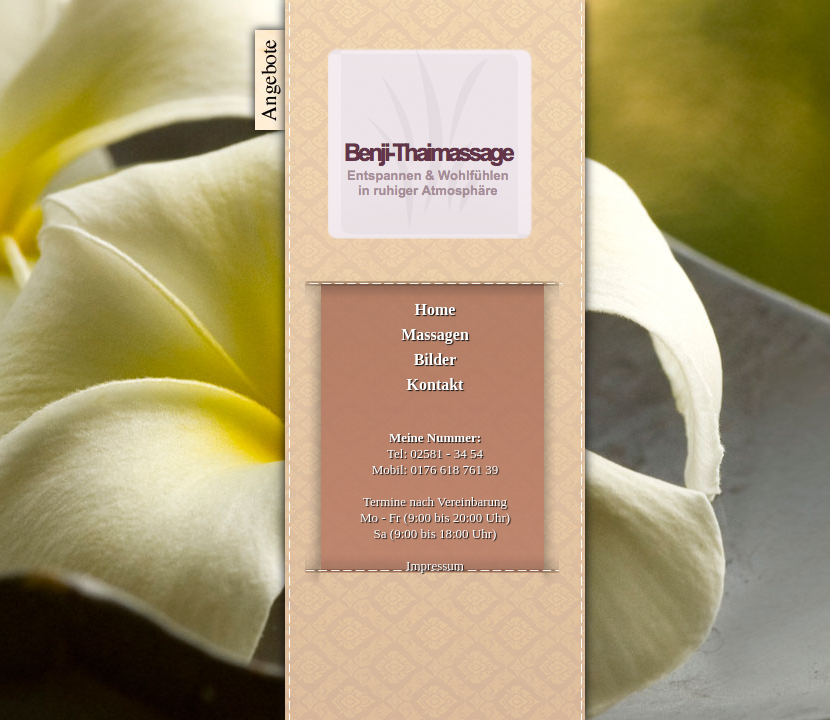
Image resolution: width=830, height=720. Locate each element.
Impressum (435, 565)
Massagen (435, 334)
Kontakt (435, 384)
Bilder (435, 359)
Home (435, 309)
